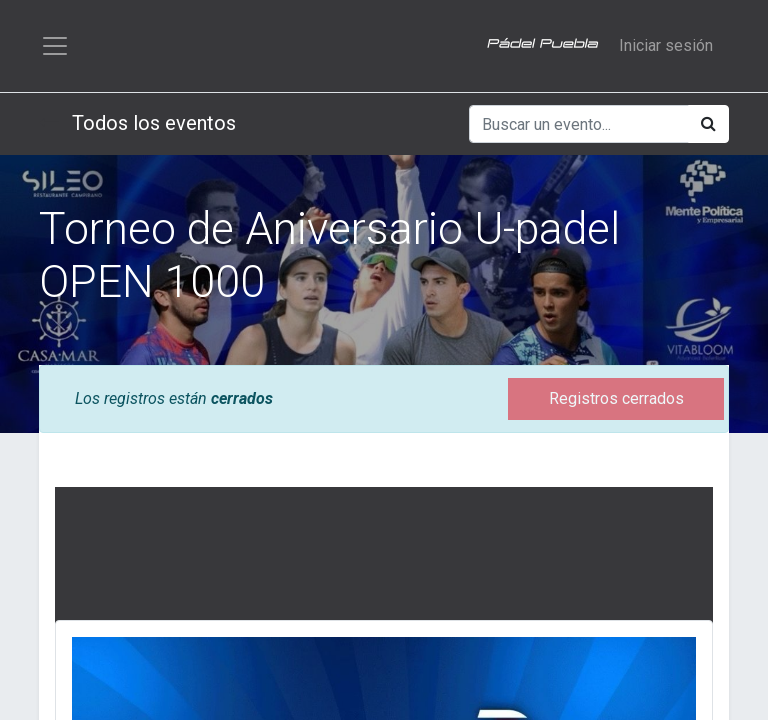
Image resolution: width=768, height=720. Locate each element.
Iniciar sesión (666, 45)
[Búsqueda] (708, 124)
